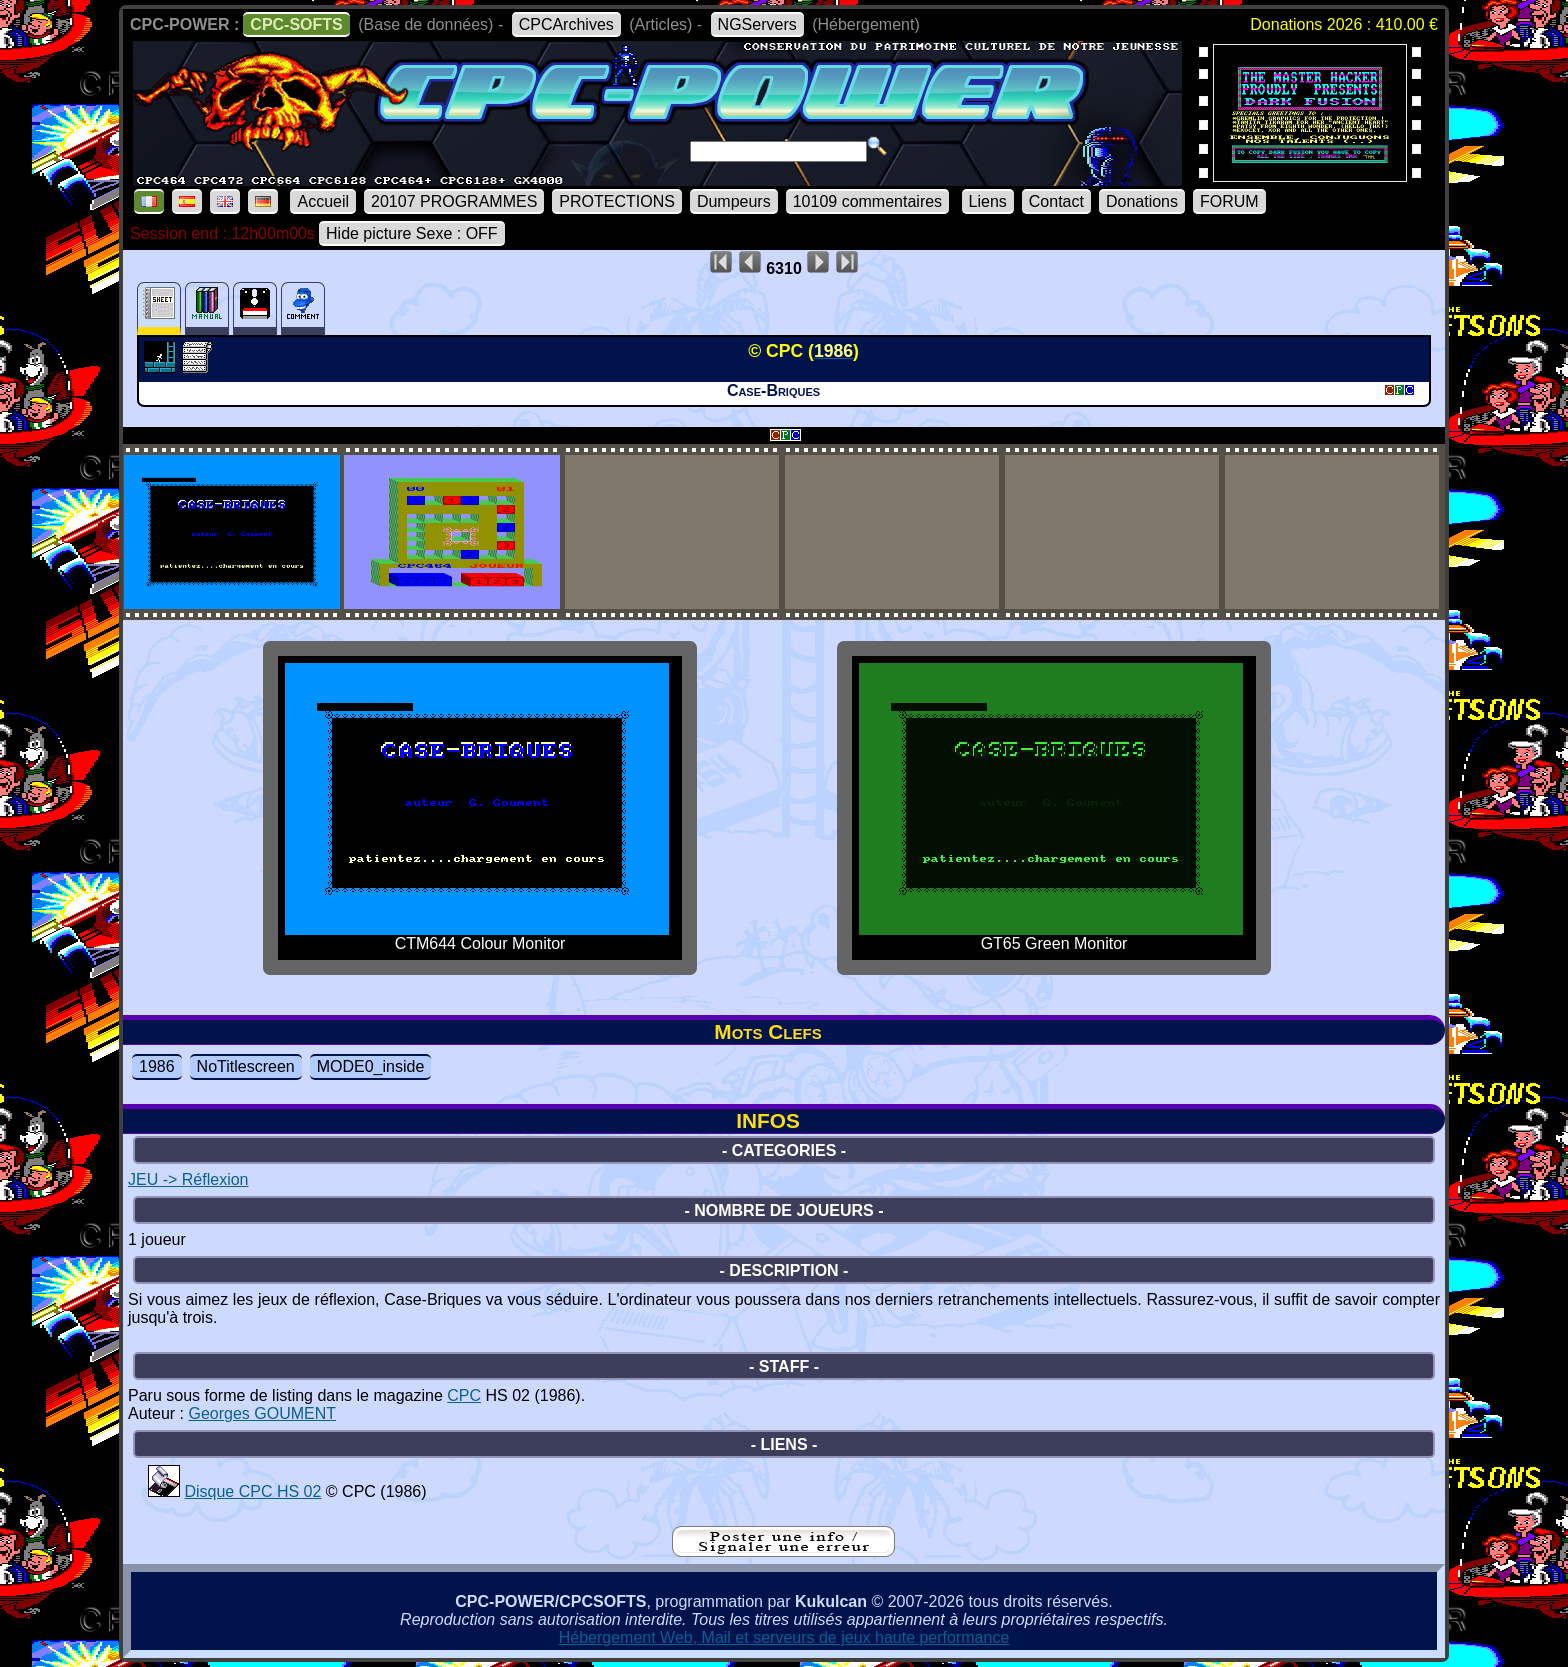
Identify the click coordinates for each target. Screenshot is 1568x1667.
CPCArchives (566, 24)
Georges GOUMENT (262, 1413)
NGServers (757, 24)
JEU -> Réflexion (188, 1179)
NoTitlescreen (246, 1066)
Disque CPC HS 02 (252, 1491)
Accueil (323, 201)
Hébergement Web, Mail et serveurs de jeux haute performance (784, 1637)
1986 (157, 1066)
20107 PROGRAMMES (454, 201)
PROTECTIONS (617, 201)
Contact (1056, 201)
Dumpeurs (734, 201)
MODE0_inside (371, 1066)
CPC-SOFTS (296, 24)
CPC (464, 1395)
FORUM (1229, 201)
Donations (1142, 201)
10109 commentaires (867, 201)
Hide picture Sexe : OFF (412, 233)
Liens (988, 201)
